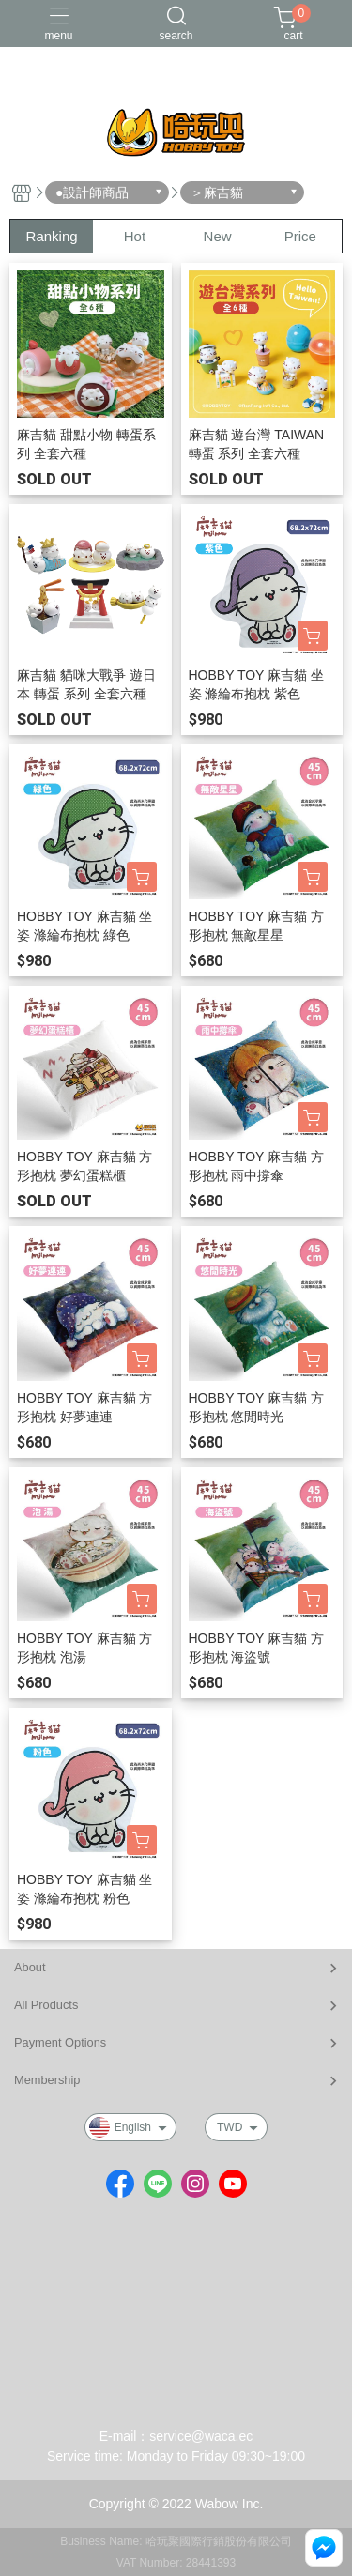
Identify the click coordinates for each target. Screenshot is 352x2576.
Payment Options (60, 2042)
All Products (46, 2005)
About (29, 1967)
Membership (47, 2080)
